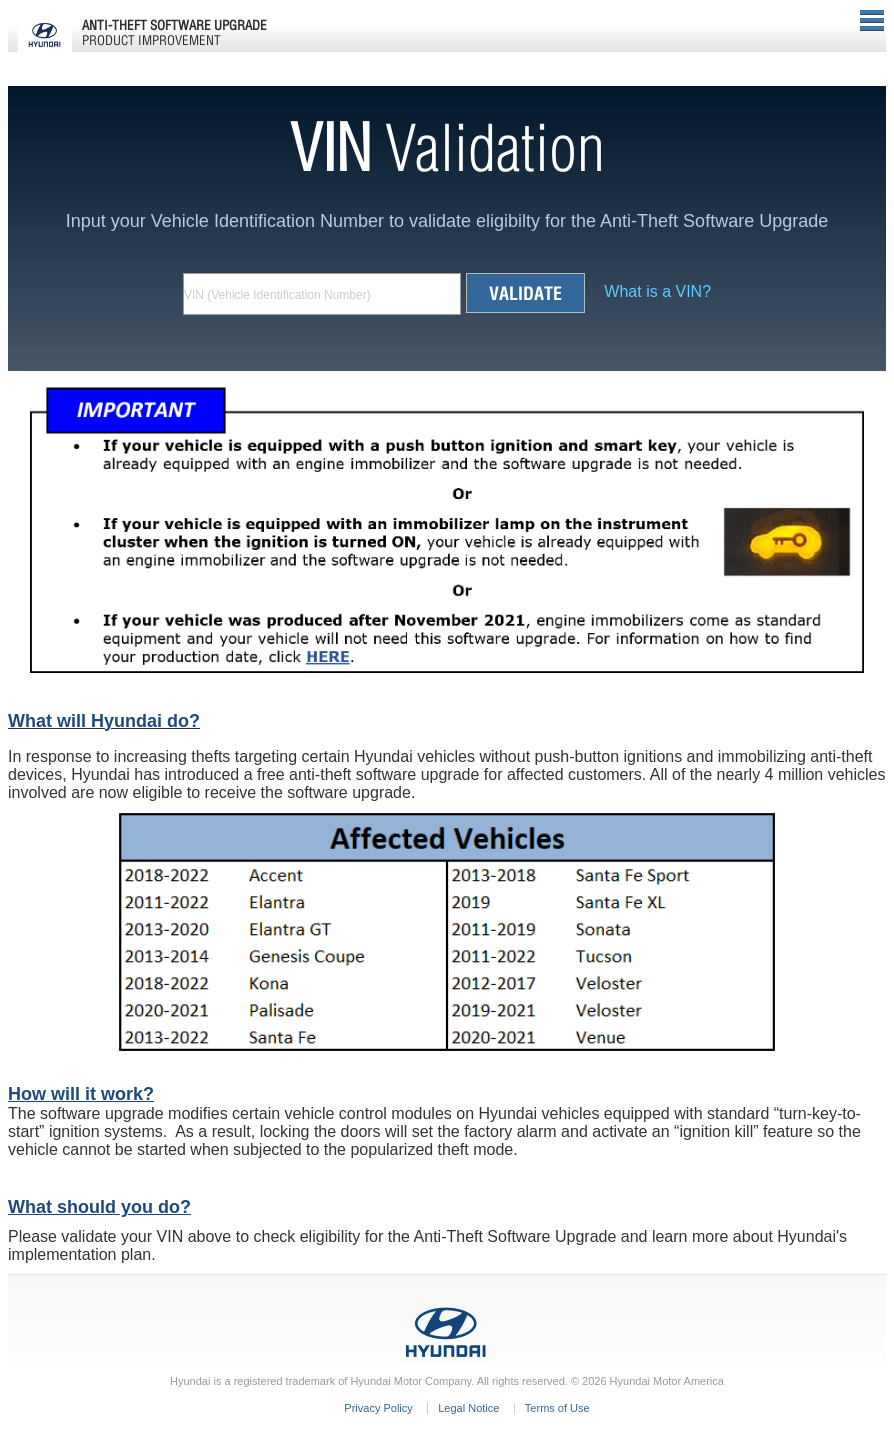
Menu (872, 20)
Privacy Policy (378, 1408)
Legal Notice (468, 1408)
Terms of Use (557, 1408)
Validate (525, 293)
